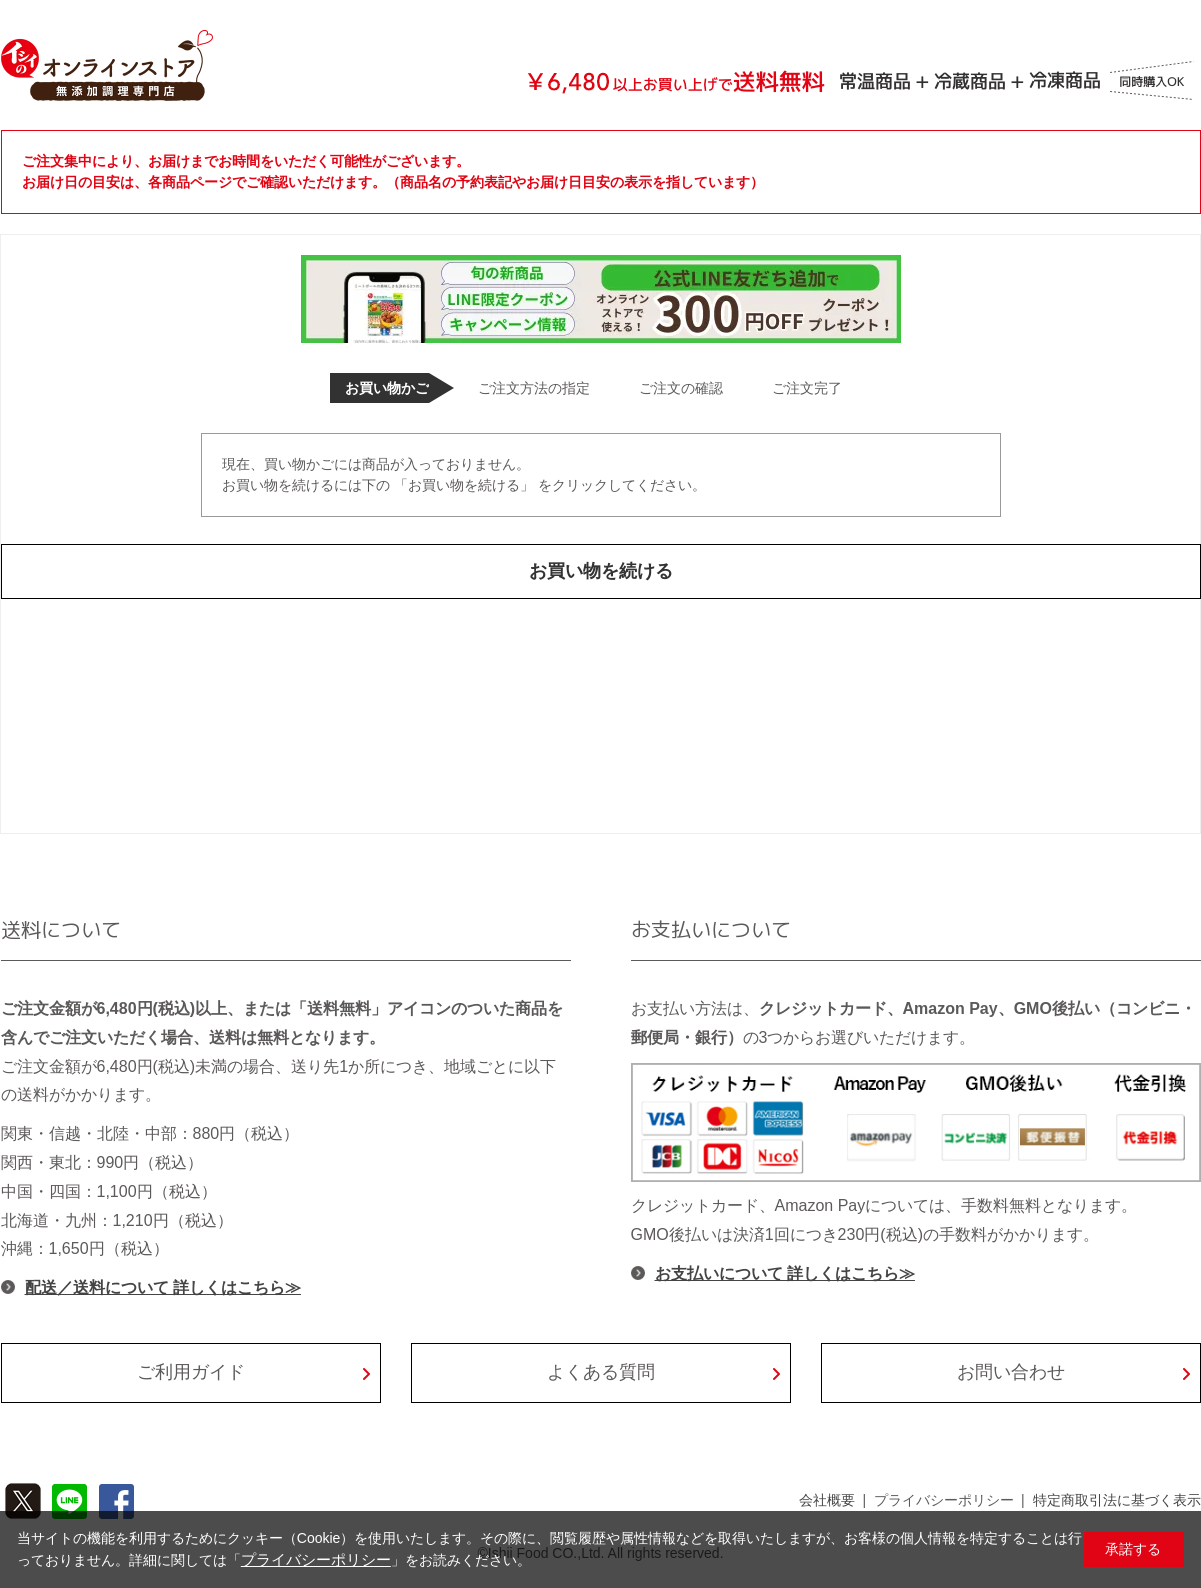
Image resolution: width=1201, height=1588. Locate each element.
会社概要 (827, 1500)
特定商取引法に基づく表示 (1117, 1500)
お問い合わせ (1011, 1372)
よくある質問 (601, 1372)
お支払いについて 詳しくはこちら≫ (785, 1273)
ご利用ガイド (191, 1372)
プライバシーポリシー (944, 1500)
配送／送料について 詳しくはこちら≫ (163, 1287)
